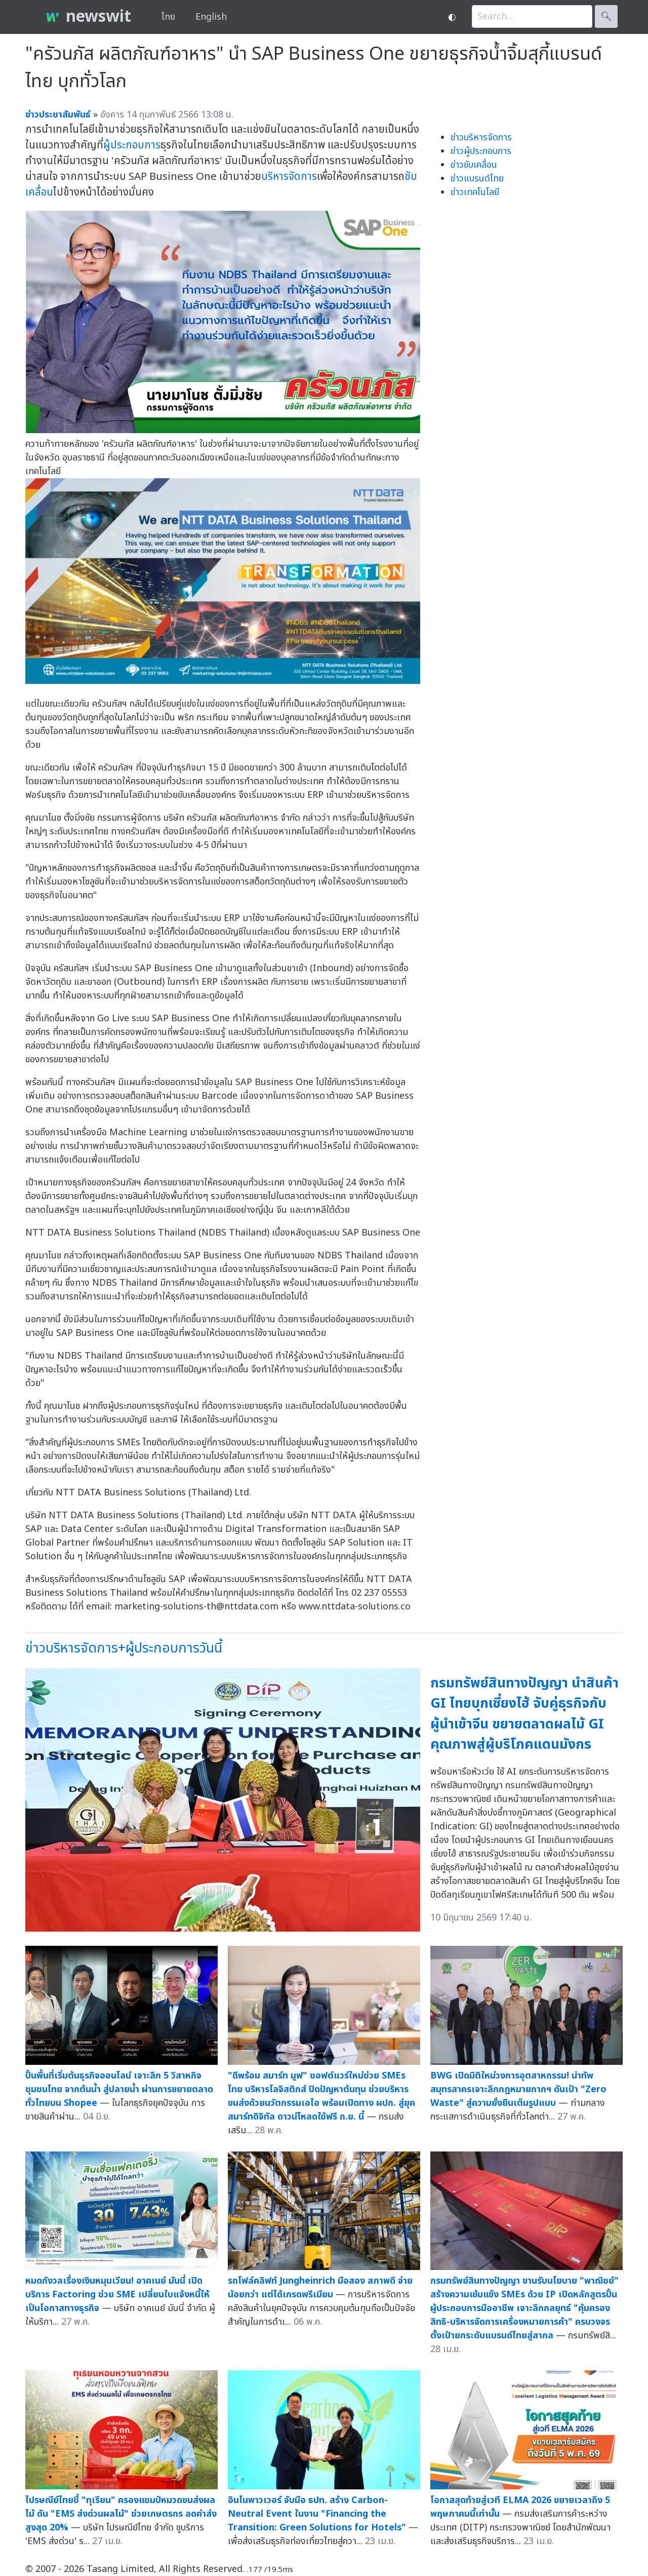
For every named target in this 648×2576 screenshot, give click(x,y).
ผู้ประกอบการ (131, 145)
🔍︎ (606, 16)
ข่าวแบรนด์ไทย (477, 178)
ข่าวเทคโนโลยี (475, 192)
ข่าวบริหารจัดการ (481, 137)
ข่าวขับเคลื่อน (474, 165)
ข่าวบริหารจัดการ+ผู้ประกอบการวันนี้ (123, 1648)
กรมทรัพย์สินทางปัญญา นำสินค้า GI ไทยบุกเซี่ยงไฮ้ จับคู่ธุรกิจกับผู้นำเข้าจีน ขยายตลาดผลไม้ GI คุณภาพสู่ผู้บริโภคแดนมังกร (524, 1714)
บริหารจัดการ (289, 176)
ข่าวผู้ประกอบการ (481, 151)
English (211, 17)
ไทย (168, 17)
